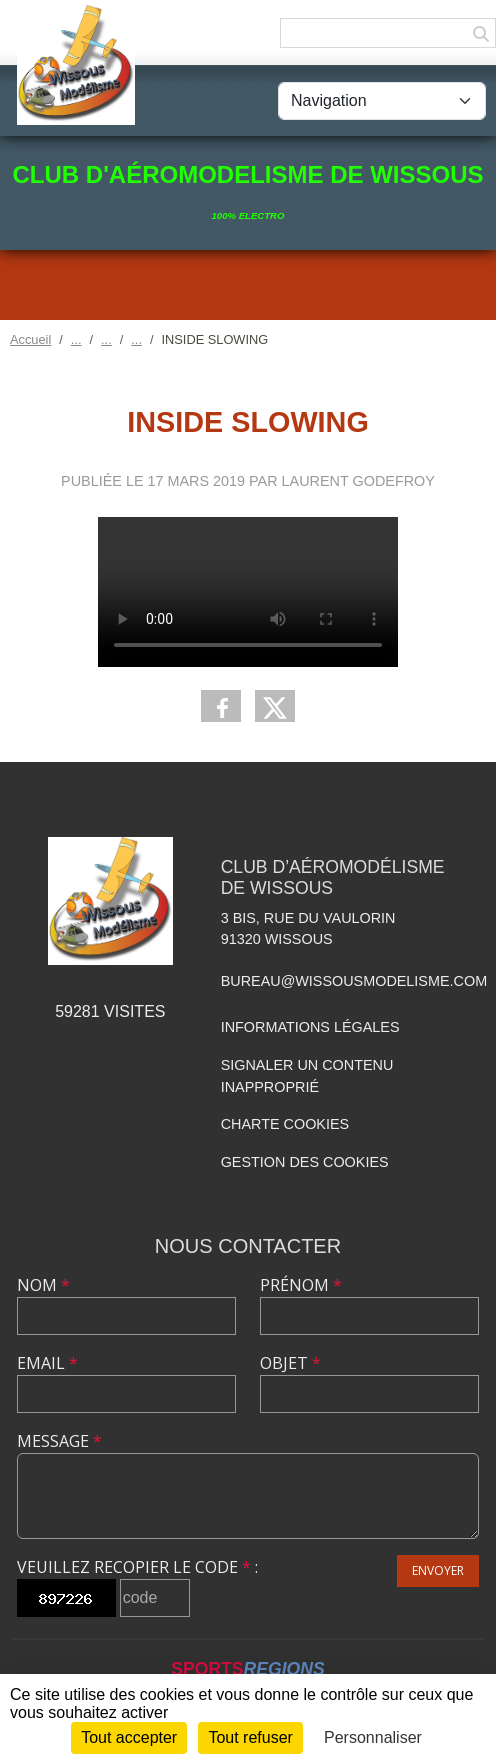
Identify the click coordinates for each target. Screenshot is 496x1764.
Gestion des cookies (305, 1162)
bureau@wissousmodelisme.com (354, 981)
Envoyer (438, 1570)
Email (47, 1363)
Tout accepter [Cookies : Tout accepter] (129, 1737)
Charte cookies (285, 1124)
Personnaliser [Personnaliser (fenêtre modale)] (373, 1737)
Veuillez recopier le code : (137, 1567)
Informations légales (310, 1027)
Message (59, 1441)
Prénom (301, 1285)
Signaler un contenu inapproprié (307, 1076)
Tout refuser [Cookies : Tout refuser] (250, 1737)
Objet (290, 1363)
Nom (43, 1285)
